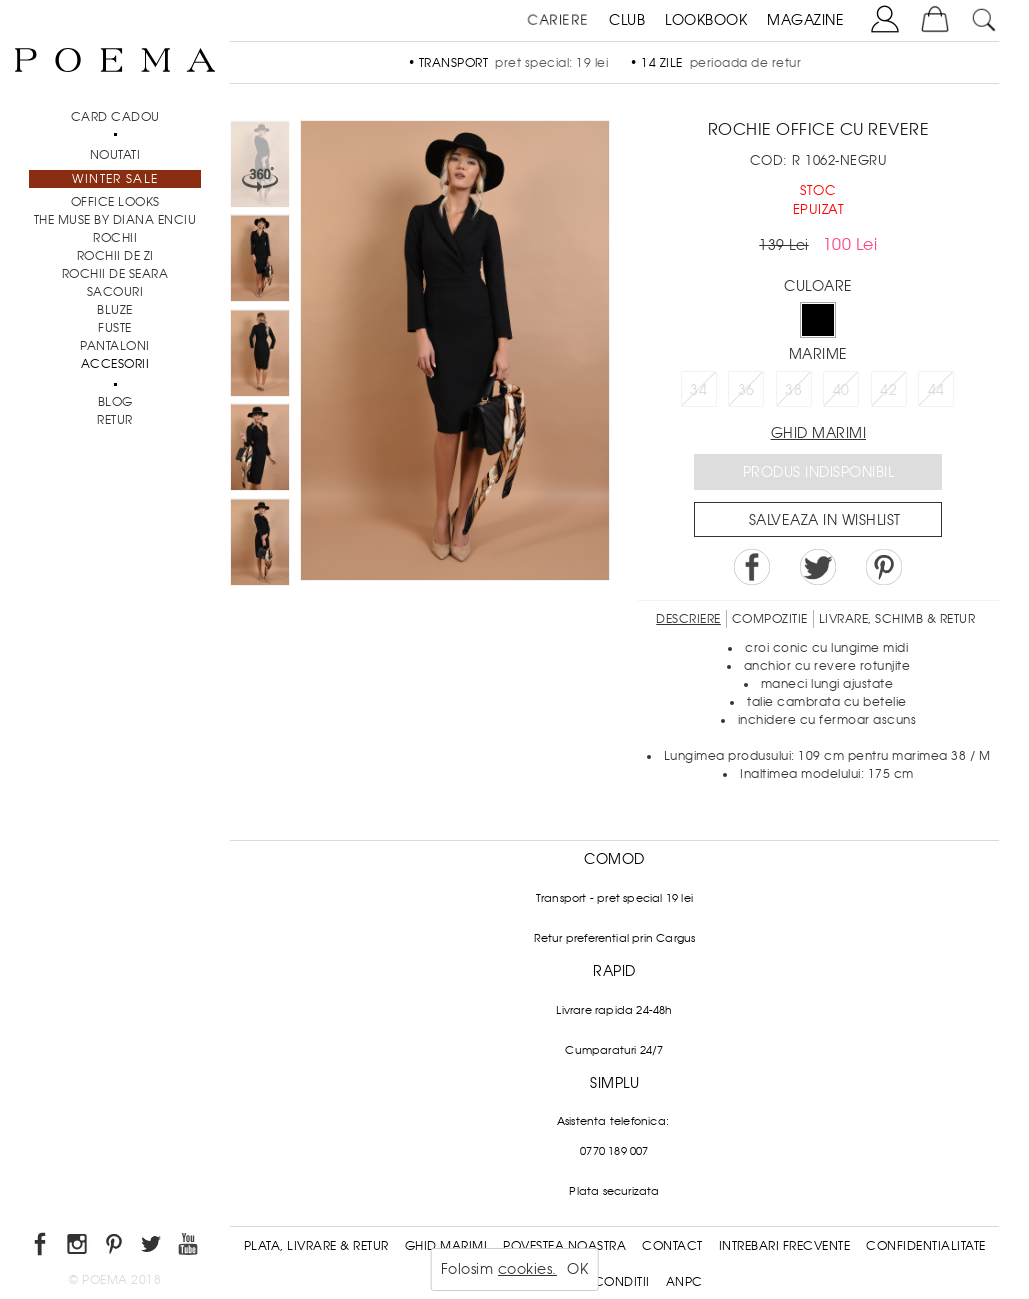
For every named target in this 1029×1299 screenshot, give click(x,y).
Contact (672, 1246)
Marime (818, 354)
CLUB (627, 20)
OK (577, 1269)
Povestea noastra (564, 1246)
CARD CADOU (115, 117)
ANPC (684, 1282)
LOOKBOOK (706, 20)
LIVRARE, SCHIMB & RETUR (897, 619)
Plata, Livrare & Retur (316, 1246)
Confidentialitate (926, 1246)
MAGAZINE (805, 20)
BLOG (115, 402)
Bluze (115, 310)
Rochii (115, 238)
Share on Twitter (818, 567)
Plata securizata (614, 1191)
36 (746, 390)
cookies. (527, 1269)
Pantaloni (115, 346)
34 (698, 390)
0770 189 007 (614, 1151)
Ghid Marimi (446, 1246)
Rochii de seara (115, 274)
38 (793, 390)
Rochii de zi (115, 256)
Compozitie (770, 619)
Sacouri (115, 292)
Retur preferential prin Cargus (615, 938)
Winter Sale (115, 179)
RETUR (115, 420)
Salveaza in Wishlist (825, 520)
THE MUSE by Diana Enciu (115, 220)
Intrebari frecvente (785, 1246)
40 (841, 390)
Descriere (688, 619)
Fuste (115, 328)
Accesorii (115, 364)
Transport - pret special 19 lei (614, 898)
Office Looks (115, 202)
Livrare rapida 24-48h (614, 1010)
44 (936, 390)
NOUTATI (115, 155)
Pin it (884, 567)
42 (888, 390)
